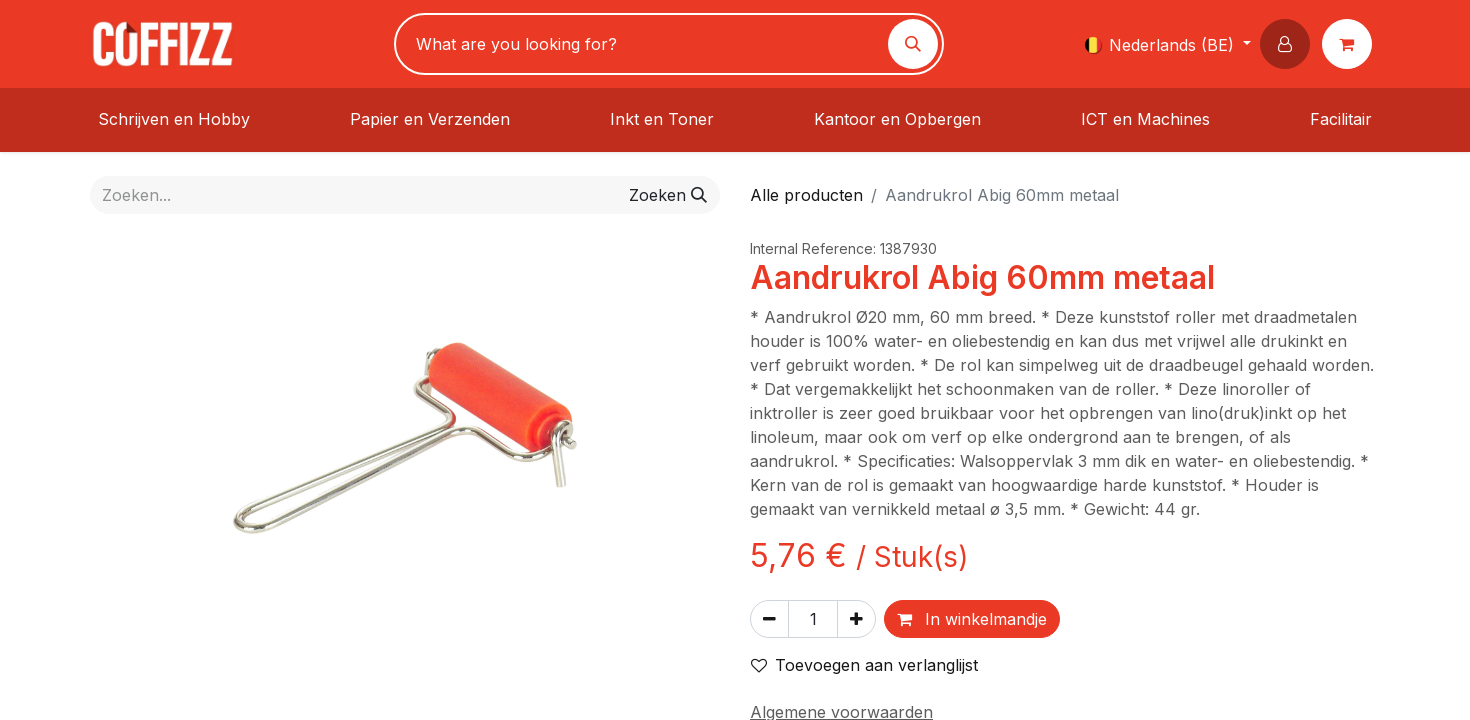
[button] (1289, 44)
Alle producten (806, 195)
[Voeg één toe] (856, 619)
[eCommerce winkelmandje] (1351, 44)
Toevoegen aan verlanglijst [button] (864, 665)
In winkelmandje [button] (972, 619)
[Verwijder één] (769, 619)
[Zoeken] (913, 44)
